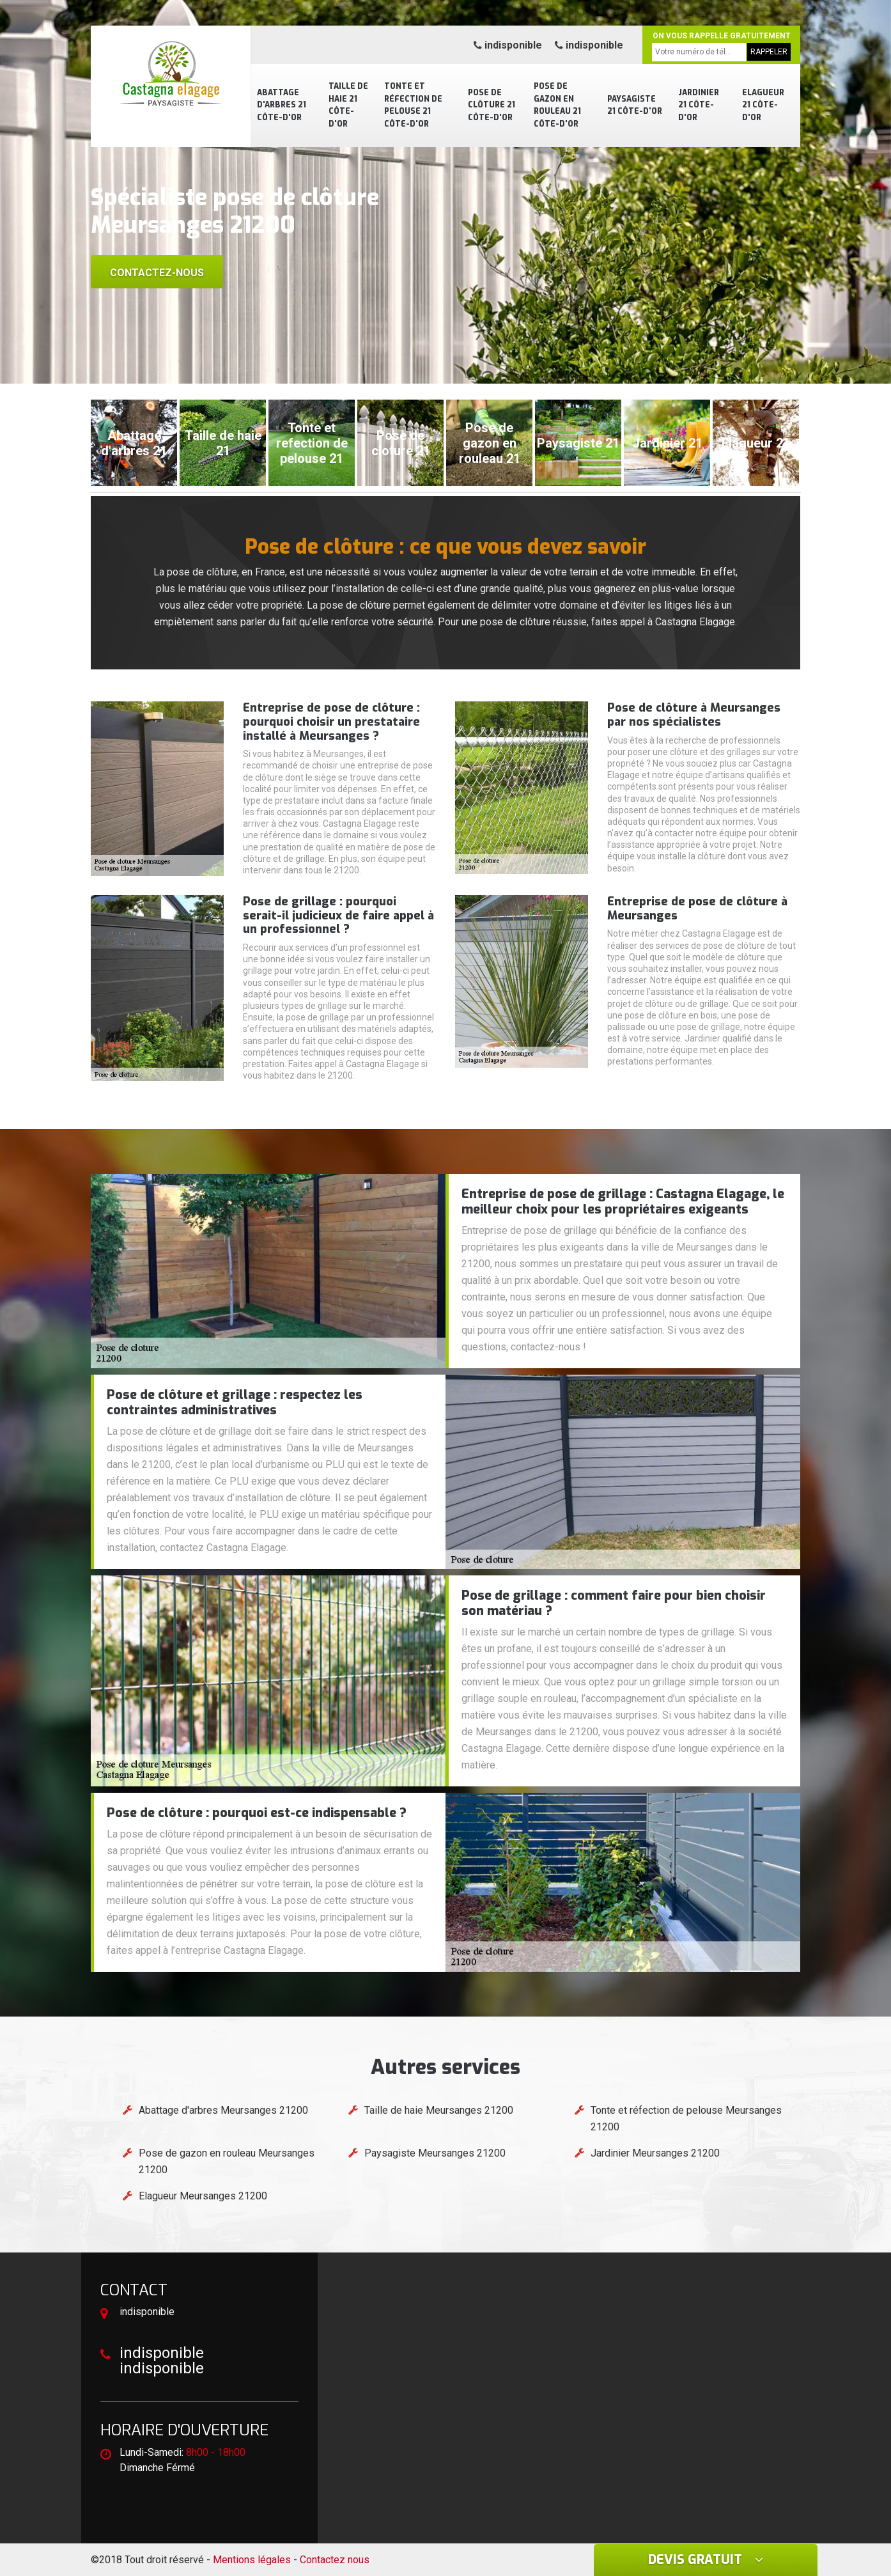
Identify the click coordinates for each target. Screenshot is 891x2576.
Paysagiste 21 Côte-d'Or (634, 105)
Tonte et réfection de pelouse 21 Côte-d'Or (413, 105)
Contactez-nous (157, 273)
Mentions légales (252, 2560)
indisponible (508, 45)
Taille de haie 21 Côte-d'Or (348, 105)
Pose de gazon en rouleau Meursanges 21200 (226, 2161)
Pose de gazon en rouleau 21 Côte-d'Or (557, 105)
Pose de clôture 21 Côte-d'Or (491, 105)
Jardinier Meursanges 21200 (655, 2153)
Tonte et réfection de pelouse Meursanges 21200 (686, 2118)
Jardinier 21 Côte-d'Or (698, 105)
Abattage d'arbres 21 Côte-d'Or (281, 105)
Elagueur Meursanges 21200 (203, 2196)
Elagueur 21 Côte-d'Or (763, 105)
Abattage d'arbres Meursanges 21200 (223, 2110)
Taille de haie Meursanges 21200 (438, 2110)
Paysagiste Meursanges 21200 (435, 2153)
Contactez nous (334, 2560)
